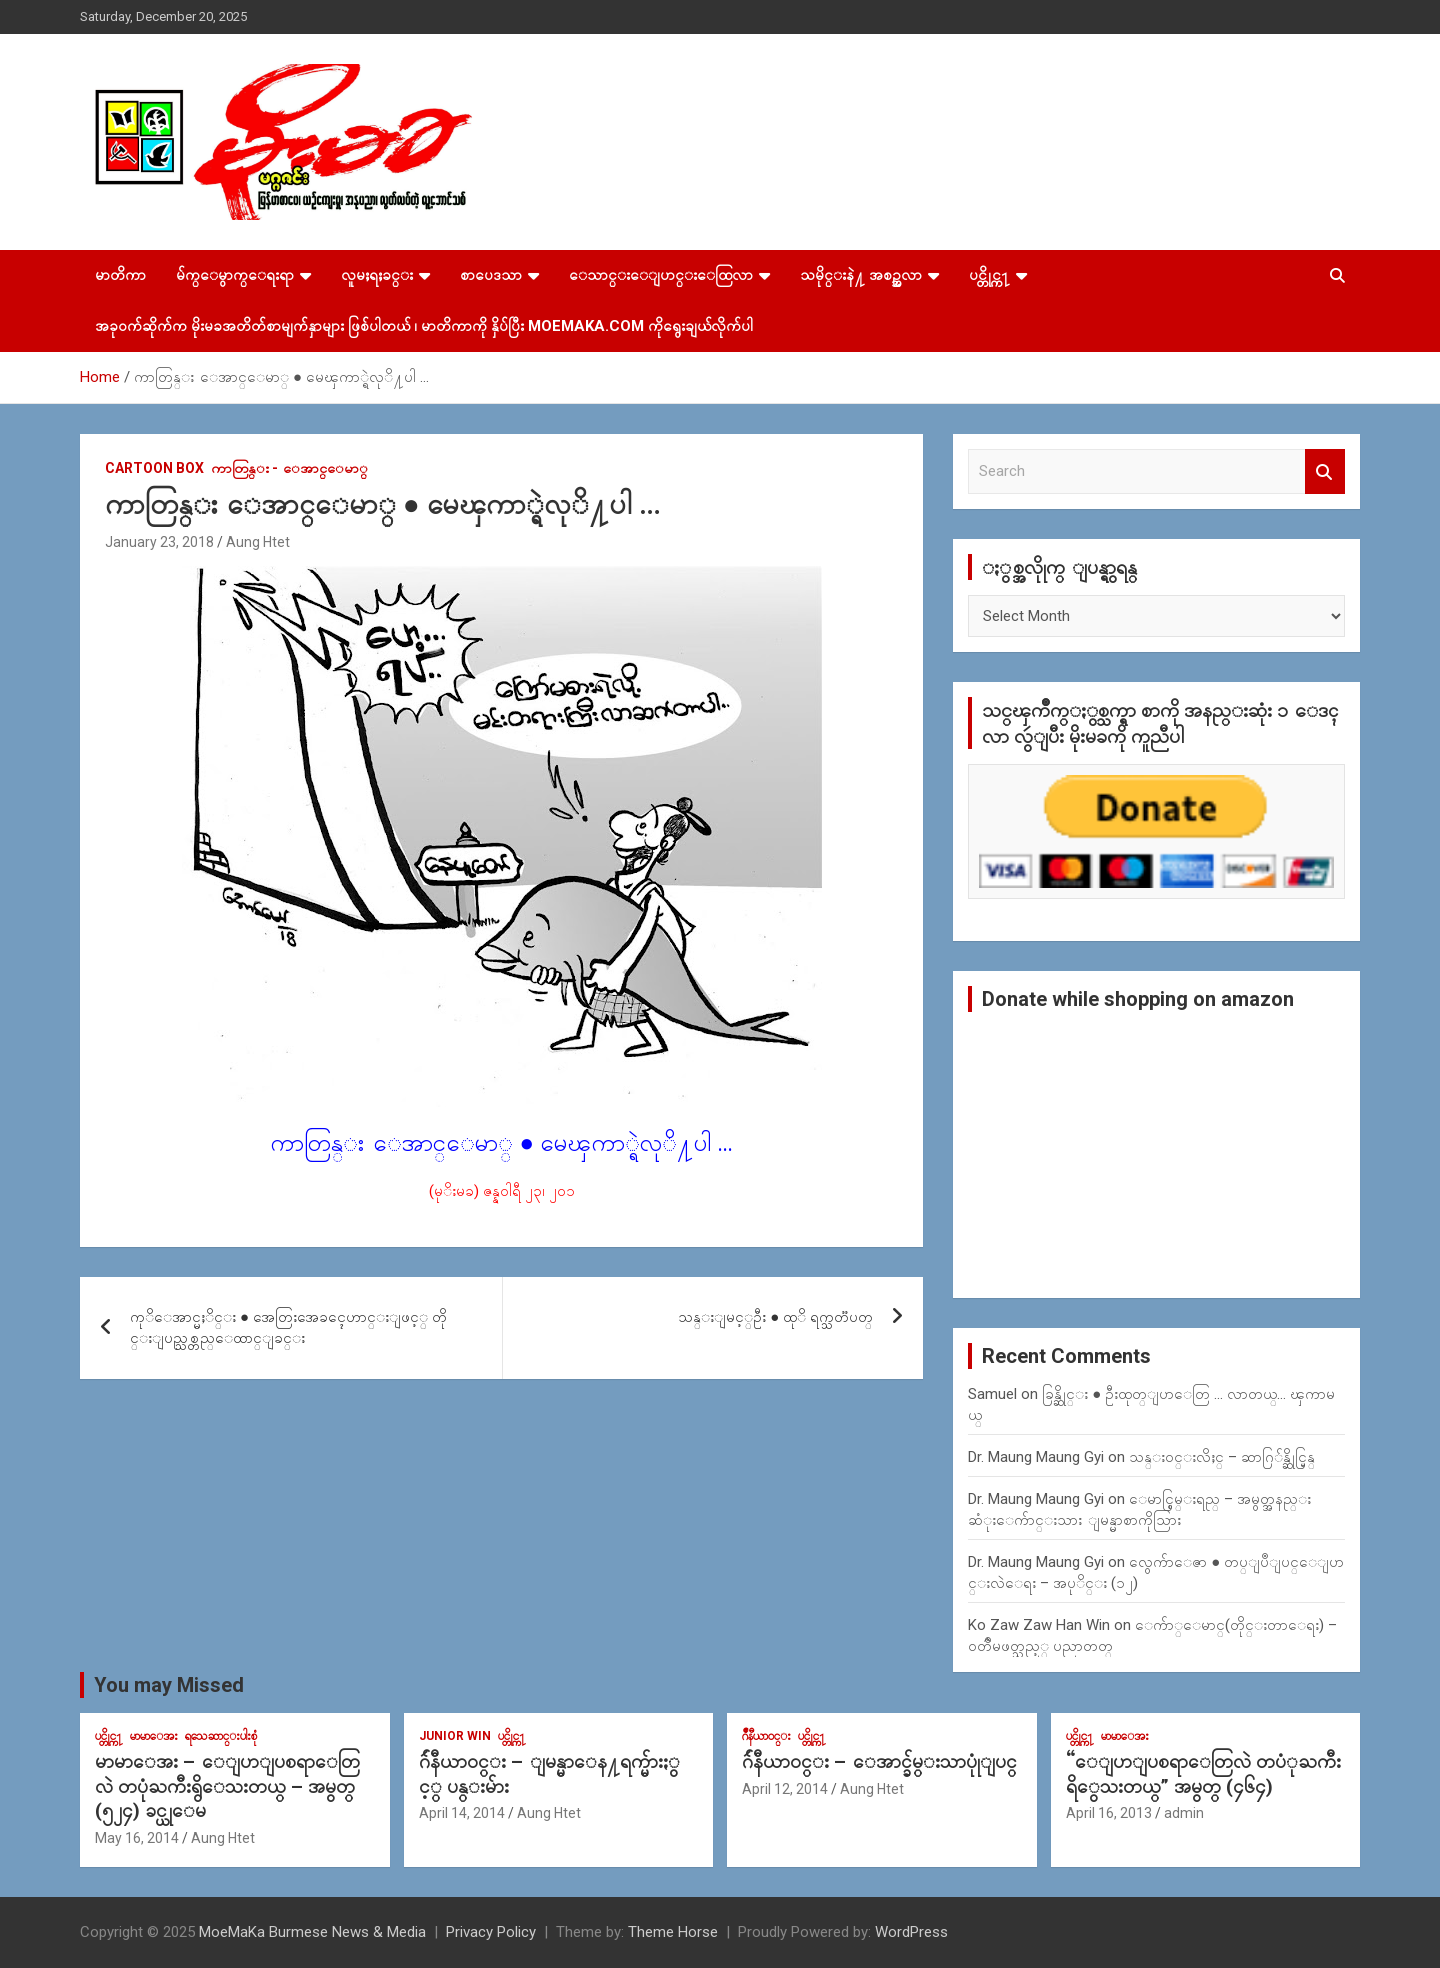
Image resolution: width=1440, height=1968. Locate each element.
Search (1325, 471)
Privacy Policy (491, 1932)
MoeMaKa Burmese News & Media (312, 1932)
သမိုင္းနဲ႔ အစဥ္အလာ (861, 275)
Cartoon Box (154, 468)
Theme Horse (673, 1932)
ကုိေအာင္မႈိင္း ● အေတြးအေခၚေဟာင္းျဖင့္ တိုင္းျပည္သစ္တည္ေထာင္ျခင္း (288, 1327)
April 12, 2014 (785, 1789)
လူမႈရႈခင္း (377, 275)
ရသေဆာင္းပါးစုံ (221, 1736)
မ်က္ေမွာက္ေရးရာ (235, 275)
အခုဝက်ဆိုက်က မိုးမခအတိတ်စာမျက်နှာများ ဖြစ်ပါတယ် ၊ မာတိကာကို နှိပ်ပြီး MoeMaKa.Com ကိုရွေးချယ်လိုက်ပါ (424, 326)
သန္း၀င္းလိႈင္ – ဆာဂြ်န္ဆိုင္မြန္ (1222, 1457)
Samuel (992, 1394)
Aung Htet (258, 542)
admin (1184, 1813)
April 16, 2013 (1109, 1813)
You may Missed (169, 1685)
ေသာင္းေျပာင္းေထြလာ (661, 275)
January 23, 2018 (159, 542)
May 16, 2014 (137, 1838)
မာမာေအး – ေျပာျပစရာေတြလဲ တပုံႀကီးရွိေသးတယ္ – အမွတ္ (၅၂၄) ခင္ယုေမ (227, 1786)
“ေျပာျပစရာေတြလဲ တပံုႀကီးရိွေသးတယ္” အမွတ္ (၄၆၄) (1203, 1774)
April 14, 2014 (462, 1813)
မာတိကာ (120, 275)
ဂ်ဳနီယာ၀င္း (766, 1736)
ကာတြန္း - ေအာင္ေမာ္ (289, 468)
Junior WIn (455, 1736)
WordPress (911, 1932)
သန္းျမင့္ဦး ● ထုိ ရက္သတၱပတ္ (775, 1317)
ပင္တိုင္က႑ (989, 275)
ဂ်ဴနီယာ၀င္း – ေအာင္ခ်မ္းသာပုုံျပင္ (879, 1761)
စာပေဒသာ (491, 275)
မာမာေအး (154, 1736)
